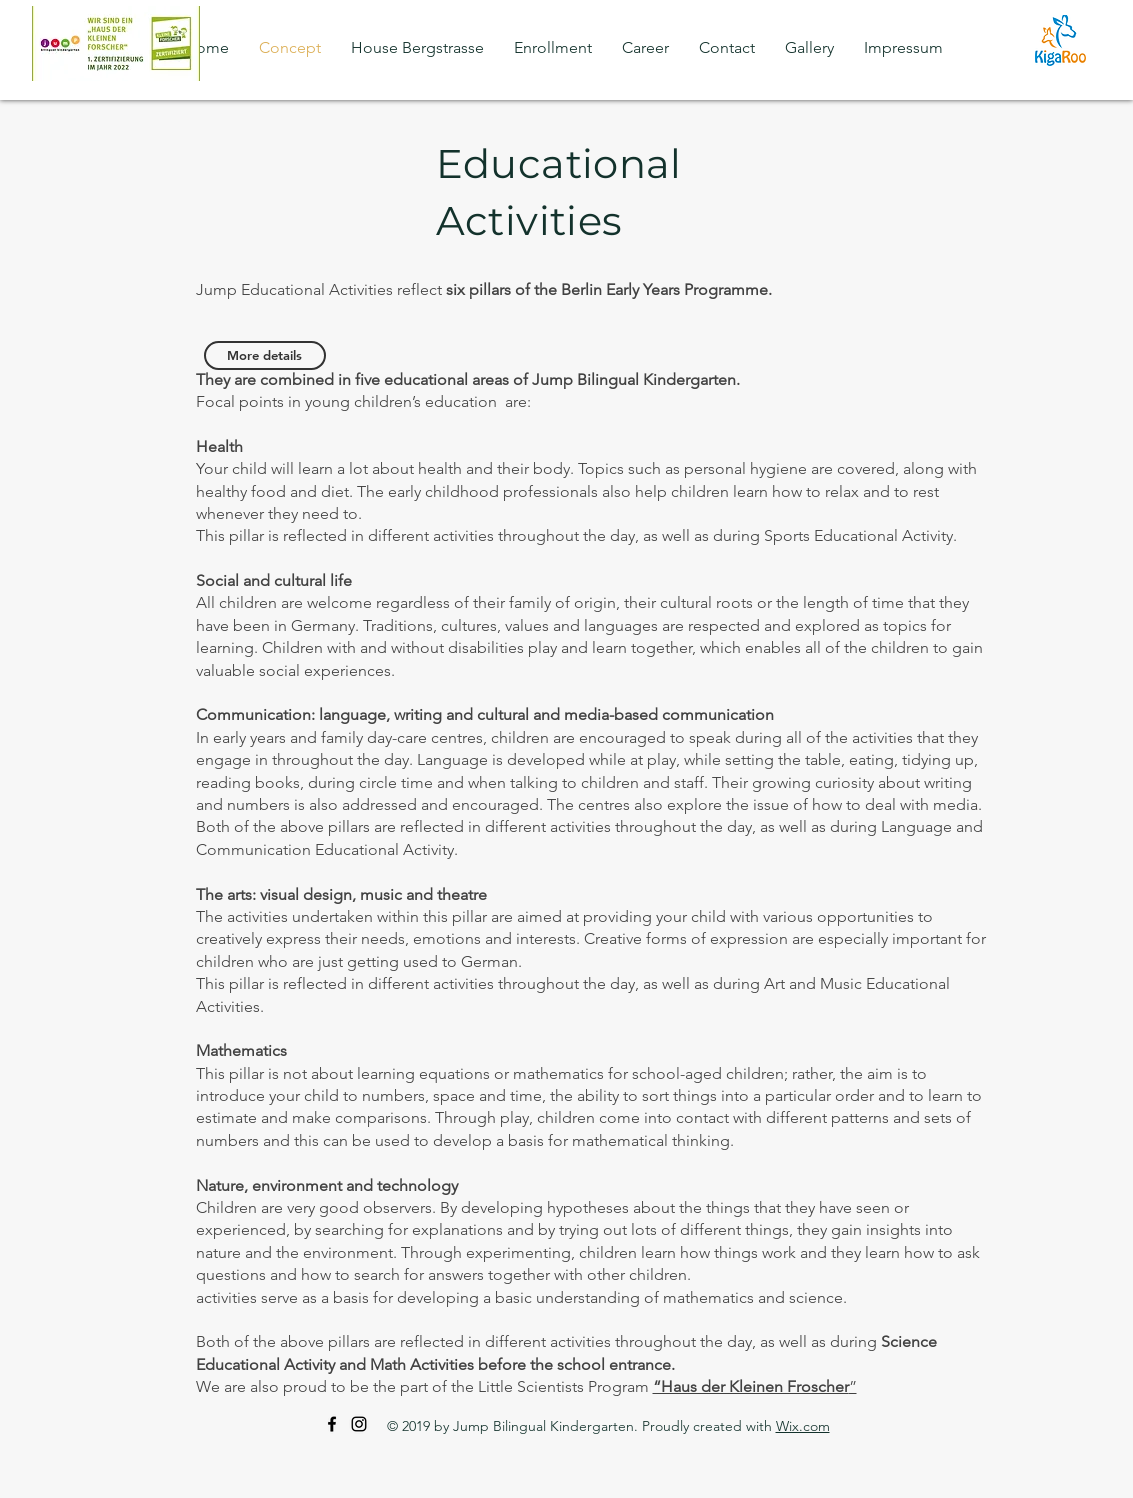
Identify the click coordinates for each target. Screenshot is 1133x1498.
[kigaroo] (1060, 40)
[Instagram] (359, 1424)
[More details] (265, 355)
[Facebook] (332, 1424)
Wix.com (803, 1426)
